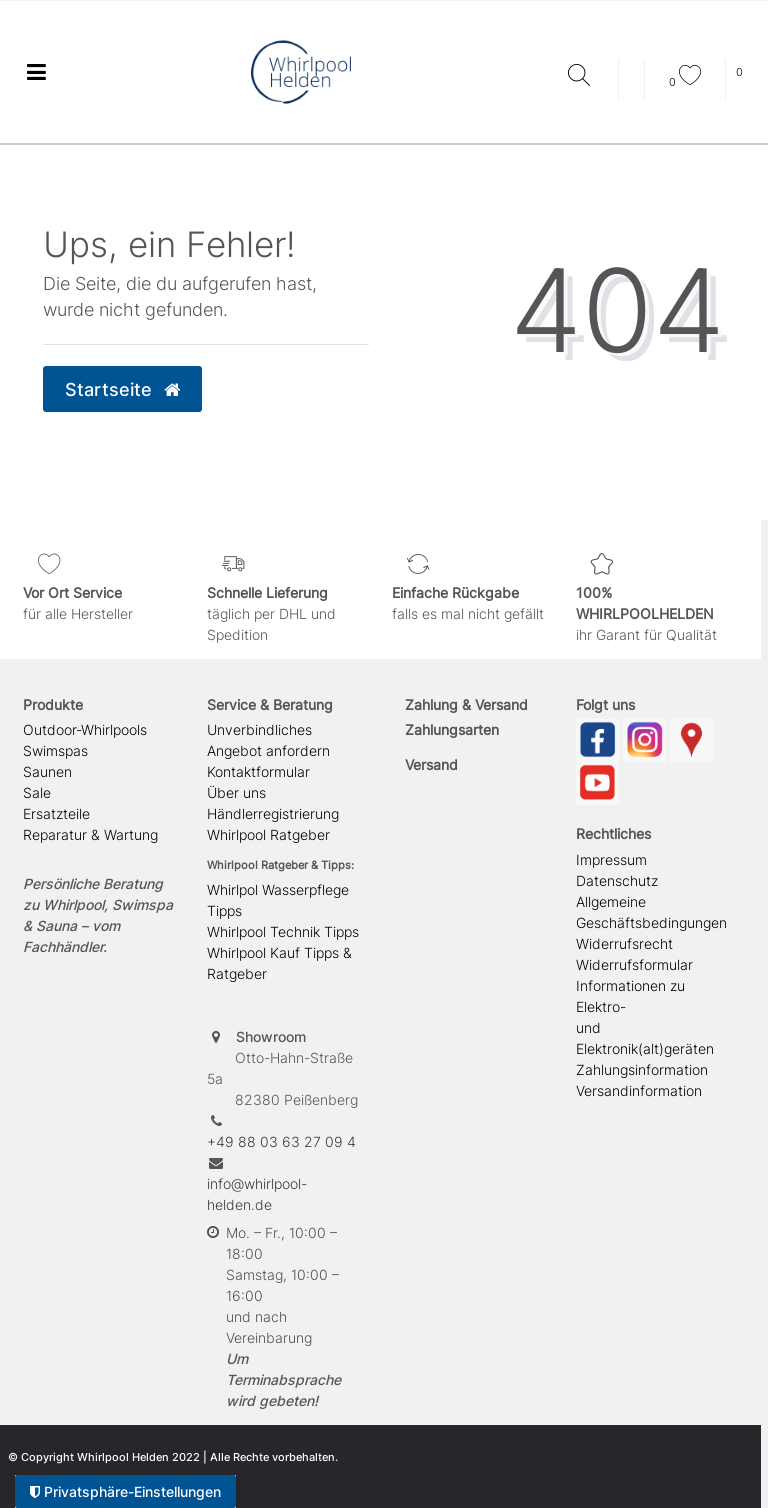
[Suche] (588, 76)
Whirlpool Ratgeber (268, 834)
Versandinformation (639, 1090)
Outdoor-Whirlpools (85, 729)
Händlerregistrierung (273, 813)
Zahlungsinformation (642, 1069)
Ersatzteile (56, 813)
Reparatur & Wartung (90, 834)
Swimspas (55, 750)
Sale (37, 792)
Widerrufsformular (634, 964)
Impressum (611, 859)
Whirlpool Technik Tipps (283, 931)
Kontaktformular (258, 771)
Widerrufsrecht (624, 943)
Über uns (236, 792)
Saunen (47, 771)
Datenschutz (617, 880)
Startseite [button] (122, 389)
